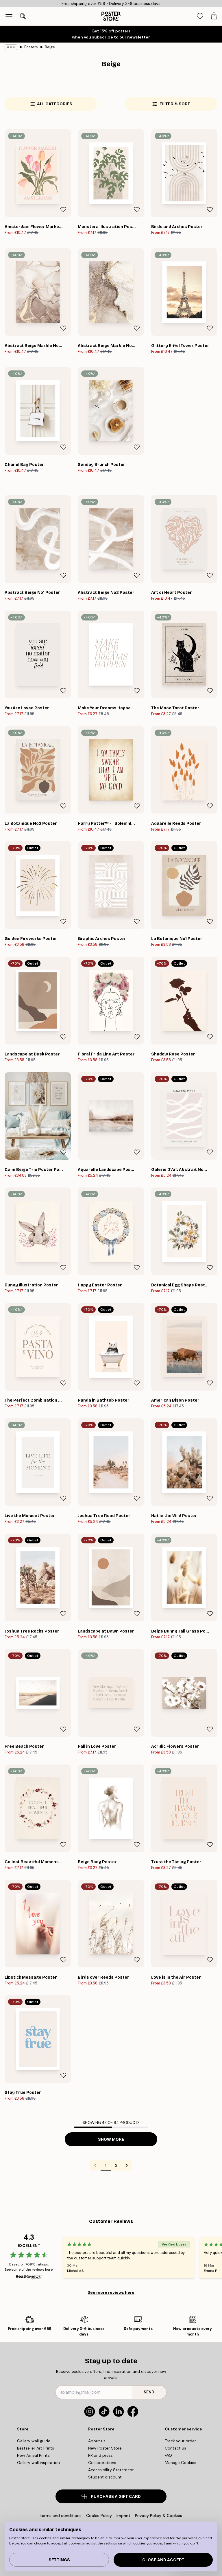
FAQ (168, 2455)
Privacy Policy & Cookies (158, 2515)
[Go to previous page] (95, 2165)
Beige (50, 47)
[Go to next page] (126, 2165)
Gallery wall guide (33, 2440)
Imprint (123, 2515)
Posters (31, 47)
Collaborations (102, 2462)
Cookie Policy (99, 2515)
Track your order (180, 2440)
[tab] (200, 16)
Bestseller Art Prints (35, 2448)
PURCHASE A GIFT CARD (111, 2496)
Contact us (175, 2448)
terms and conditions (61, 2515)
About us (97, 2440)
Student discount (105, 2477)
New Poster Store (105, 2448)
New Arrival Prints (33, 2455)
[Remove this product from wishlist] (63, 209)
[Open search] (22, 16)
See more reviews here (111, 2292)
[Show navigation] (9, 16)
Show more (111, 2139)
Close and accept (163, 2559)
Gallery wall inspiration (38, 2462)
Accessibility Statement (111, 2469)
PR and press (100, 2455)
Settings (59, 2559)
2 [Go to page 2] (116, 2165)
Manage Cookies (180, 2462)
